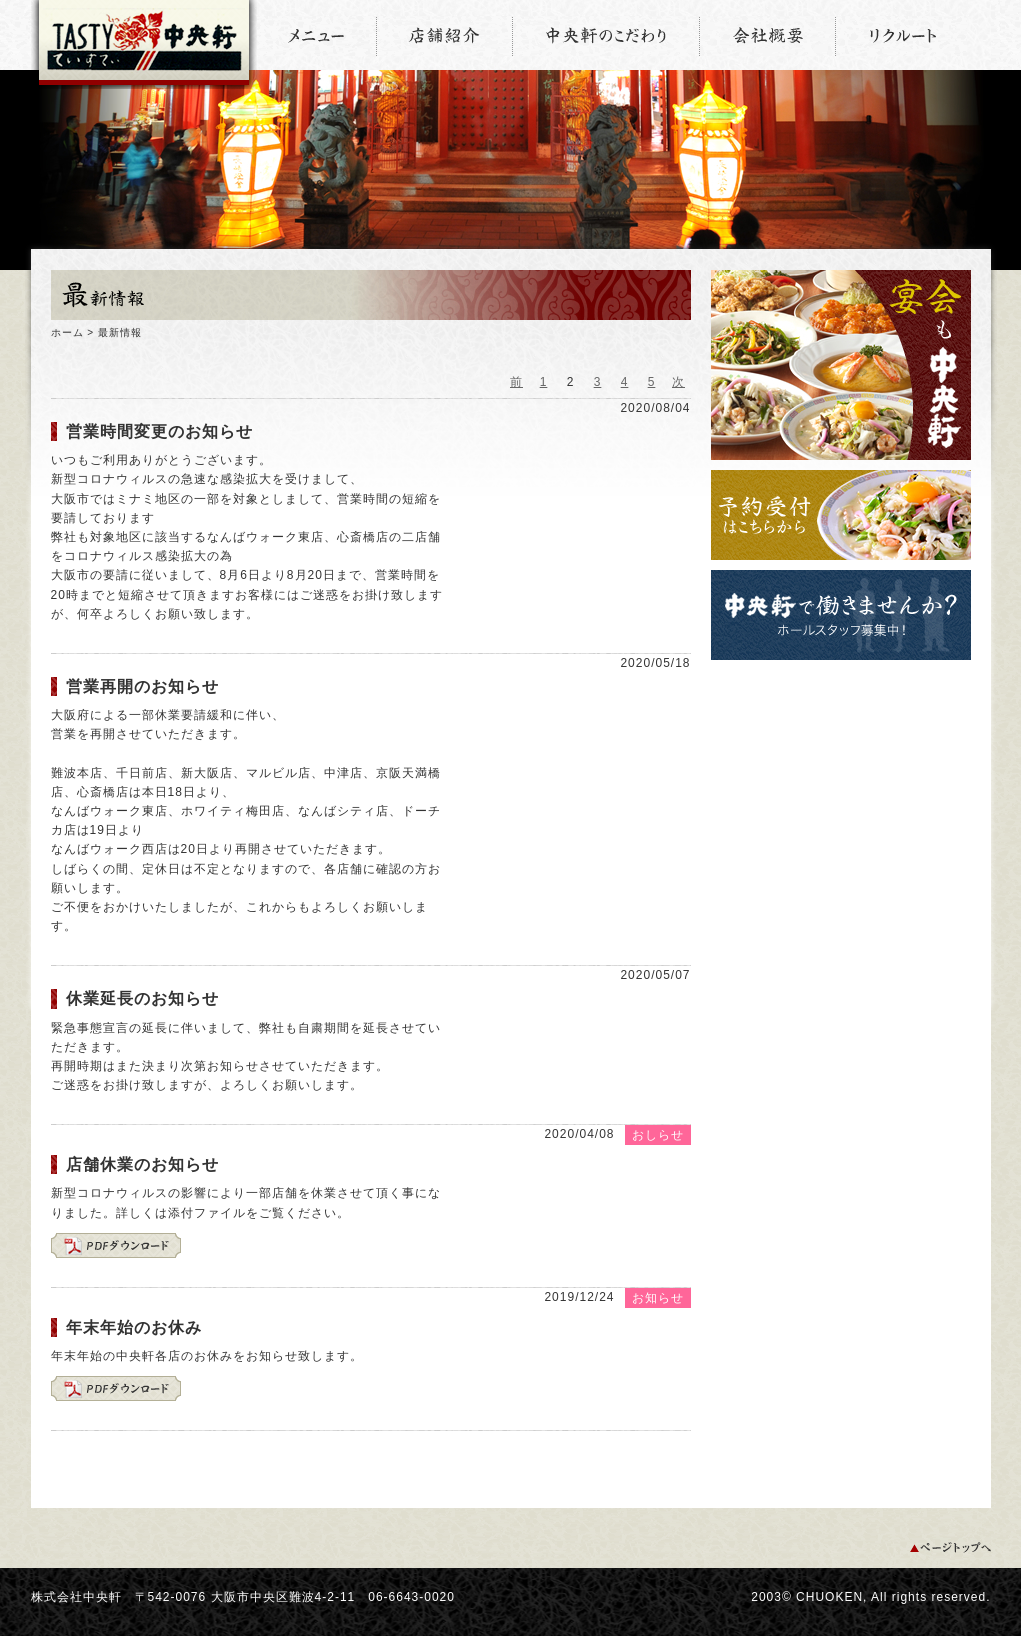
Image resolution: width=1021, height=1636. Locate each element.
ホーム (67, 332)
